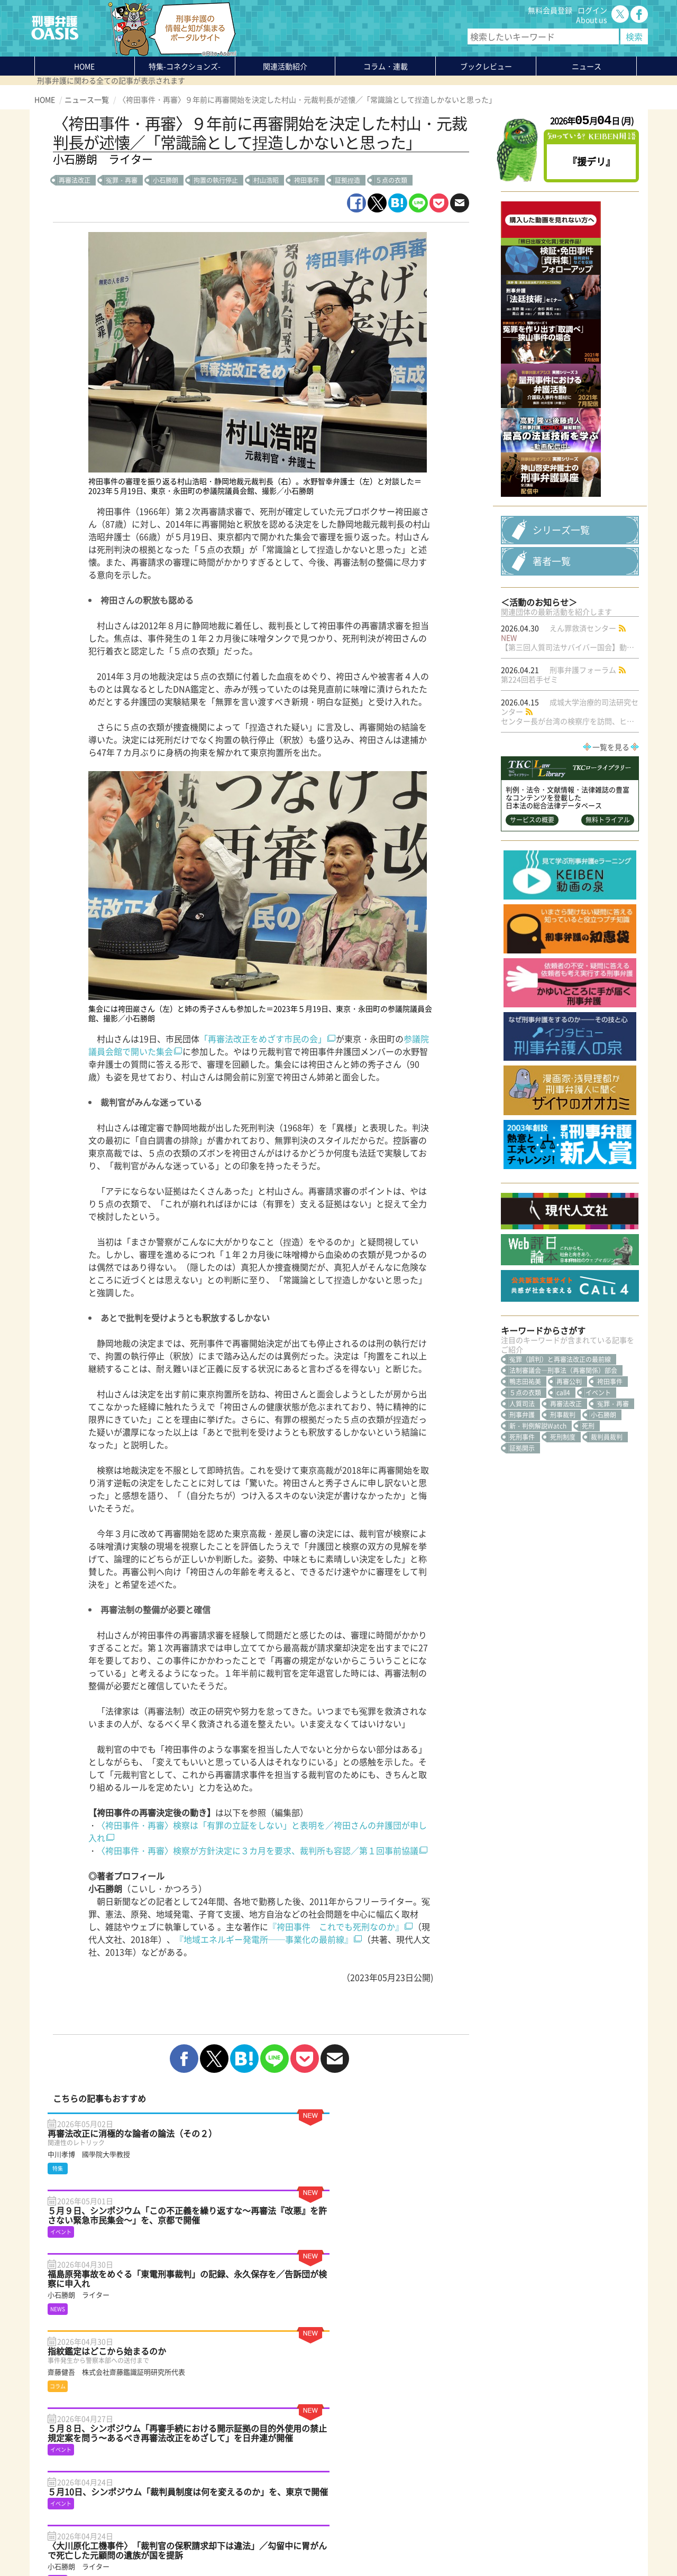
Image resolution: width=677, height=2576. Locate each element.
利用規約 (125, 2542)
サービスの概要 (532, 933)
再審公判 (569, 1494)
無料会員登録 (550, 10)
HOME (84, 66)
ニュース (154, 2485)
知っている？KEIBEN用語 (182, 2495)
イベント (598, 1506)
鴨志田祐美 (525, 1494)
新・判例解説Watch (537, 1539)
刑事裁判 (562, 1528)
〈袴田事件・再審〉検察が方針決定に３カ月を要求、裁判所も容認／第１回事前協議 (257, 1850)
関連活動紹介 (285, 66)
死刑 (588, 1539)
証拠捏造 (347, 180)
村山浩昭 (266, 180)
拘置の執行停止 (216, 180)
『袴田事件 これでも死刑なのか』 (336, 1926)
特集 (185, 66)
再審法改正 (74, 180)
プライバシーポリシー (71, 2542)
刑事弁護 (522, 1528)
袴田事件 (306, 180)
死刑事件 (522, 1550)
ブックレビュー (486, 66)
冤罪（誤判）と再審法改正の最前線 (560, 1472)
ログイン (592, 10)
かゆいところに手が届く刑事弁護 (195, 2514)
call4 (563, 1506)
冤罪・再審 (122, 180)
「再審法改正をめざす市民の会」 (262, 1038)
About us (591, 19)
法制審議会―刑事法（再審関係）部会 (563, 1483)
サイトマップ (163, 2542)
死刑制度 (562, 1550)
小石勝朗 (165, 180)
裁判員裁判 (607, 1550)
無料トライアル (607, 933)
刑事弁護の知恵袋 (169, 2504)
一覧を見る (610, 860)
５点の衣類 (391, 180)
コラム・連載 (162, 2466)
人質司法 (522, 1517)
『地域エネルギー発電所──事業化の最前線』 (264, 1939)
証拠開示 (522, 1561)
